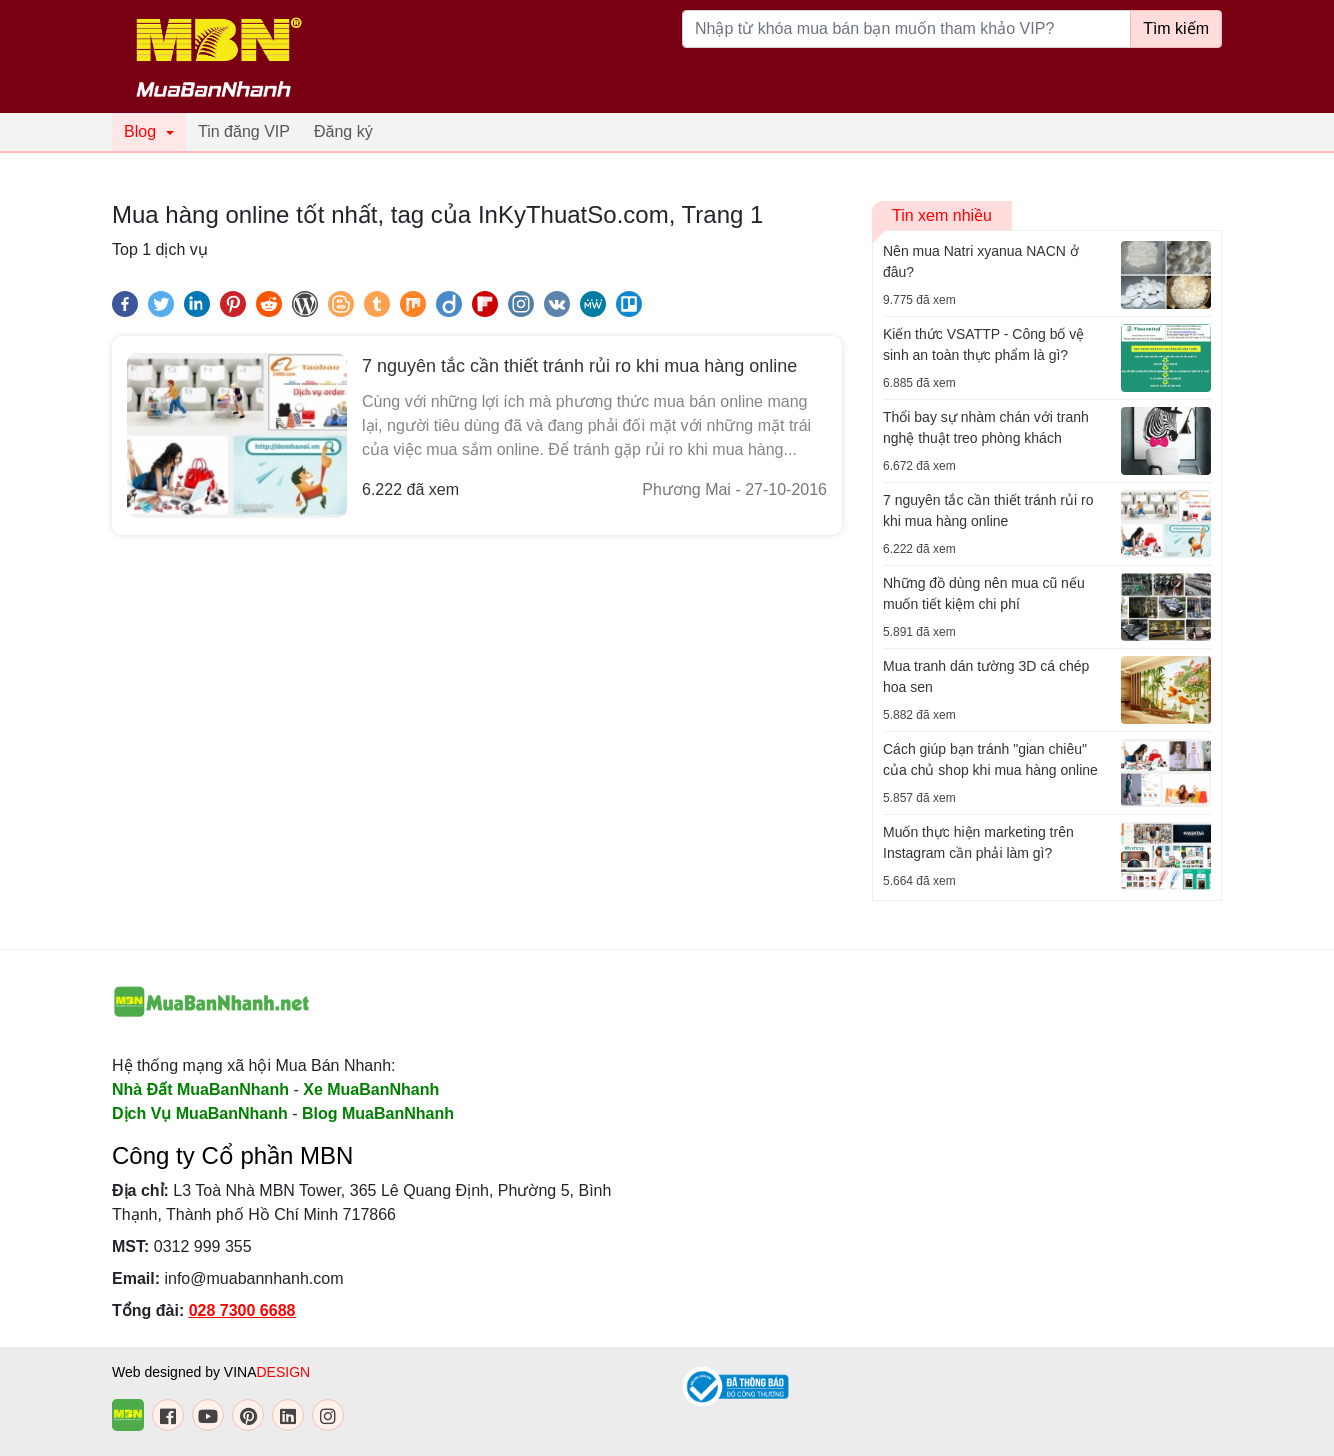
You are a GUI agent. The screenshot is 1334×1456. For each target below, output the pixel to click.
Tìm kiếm (1176, 28)
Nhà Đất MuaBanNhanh (200, 1089)
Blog (140, 131)
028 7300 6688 (242, 1310)
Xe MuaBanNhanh (371, 1089)
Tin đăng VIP (244, 131)
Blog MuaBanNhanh (378, 1113)
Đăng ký (343, 131)
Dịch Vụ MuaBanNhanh (200, 1113)
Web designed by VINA (211, 1372)
